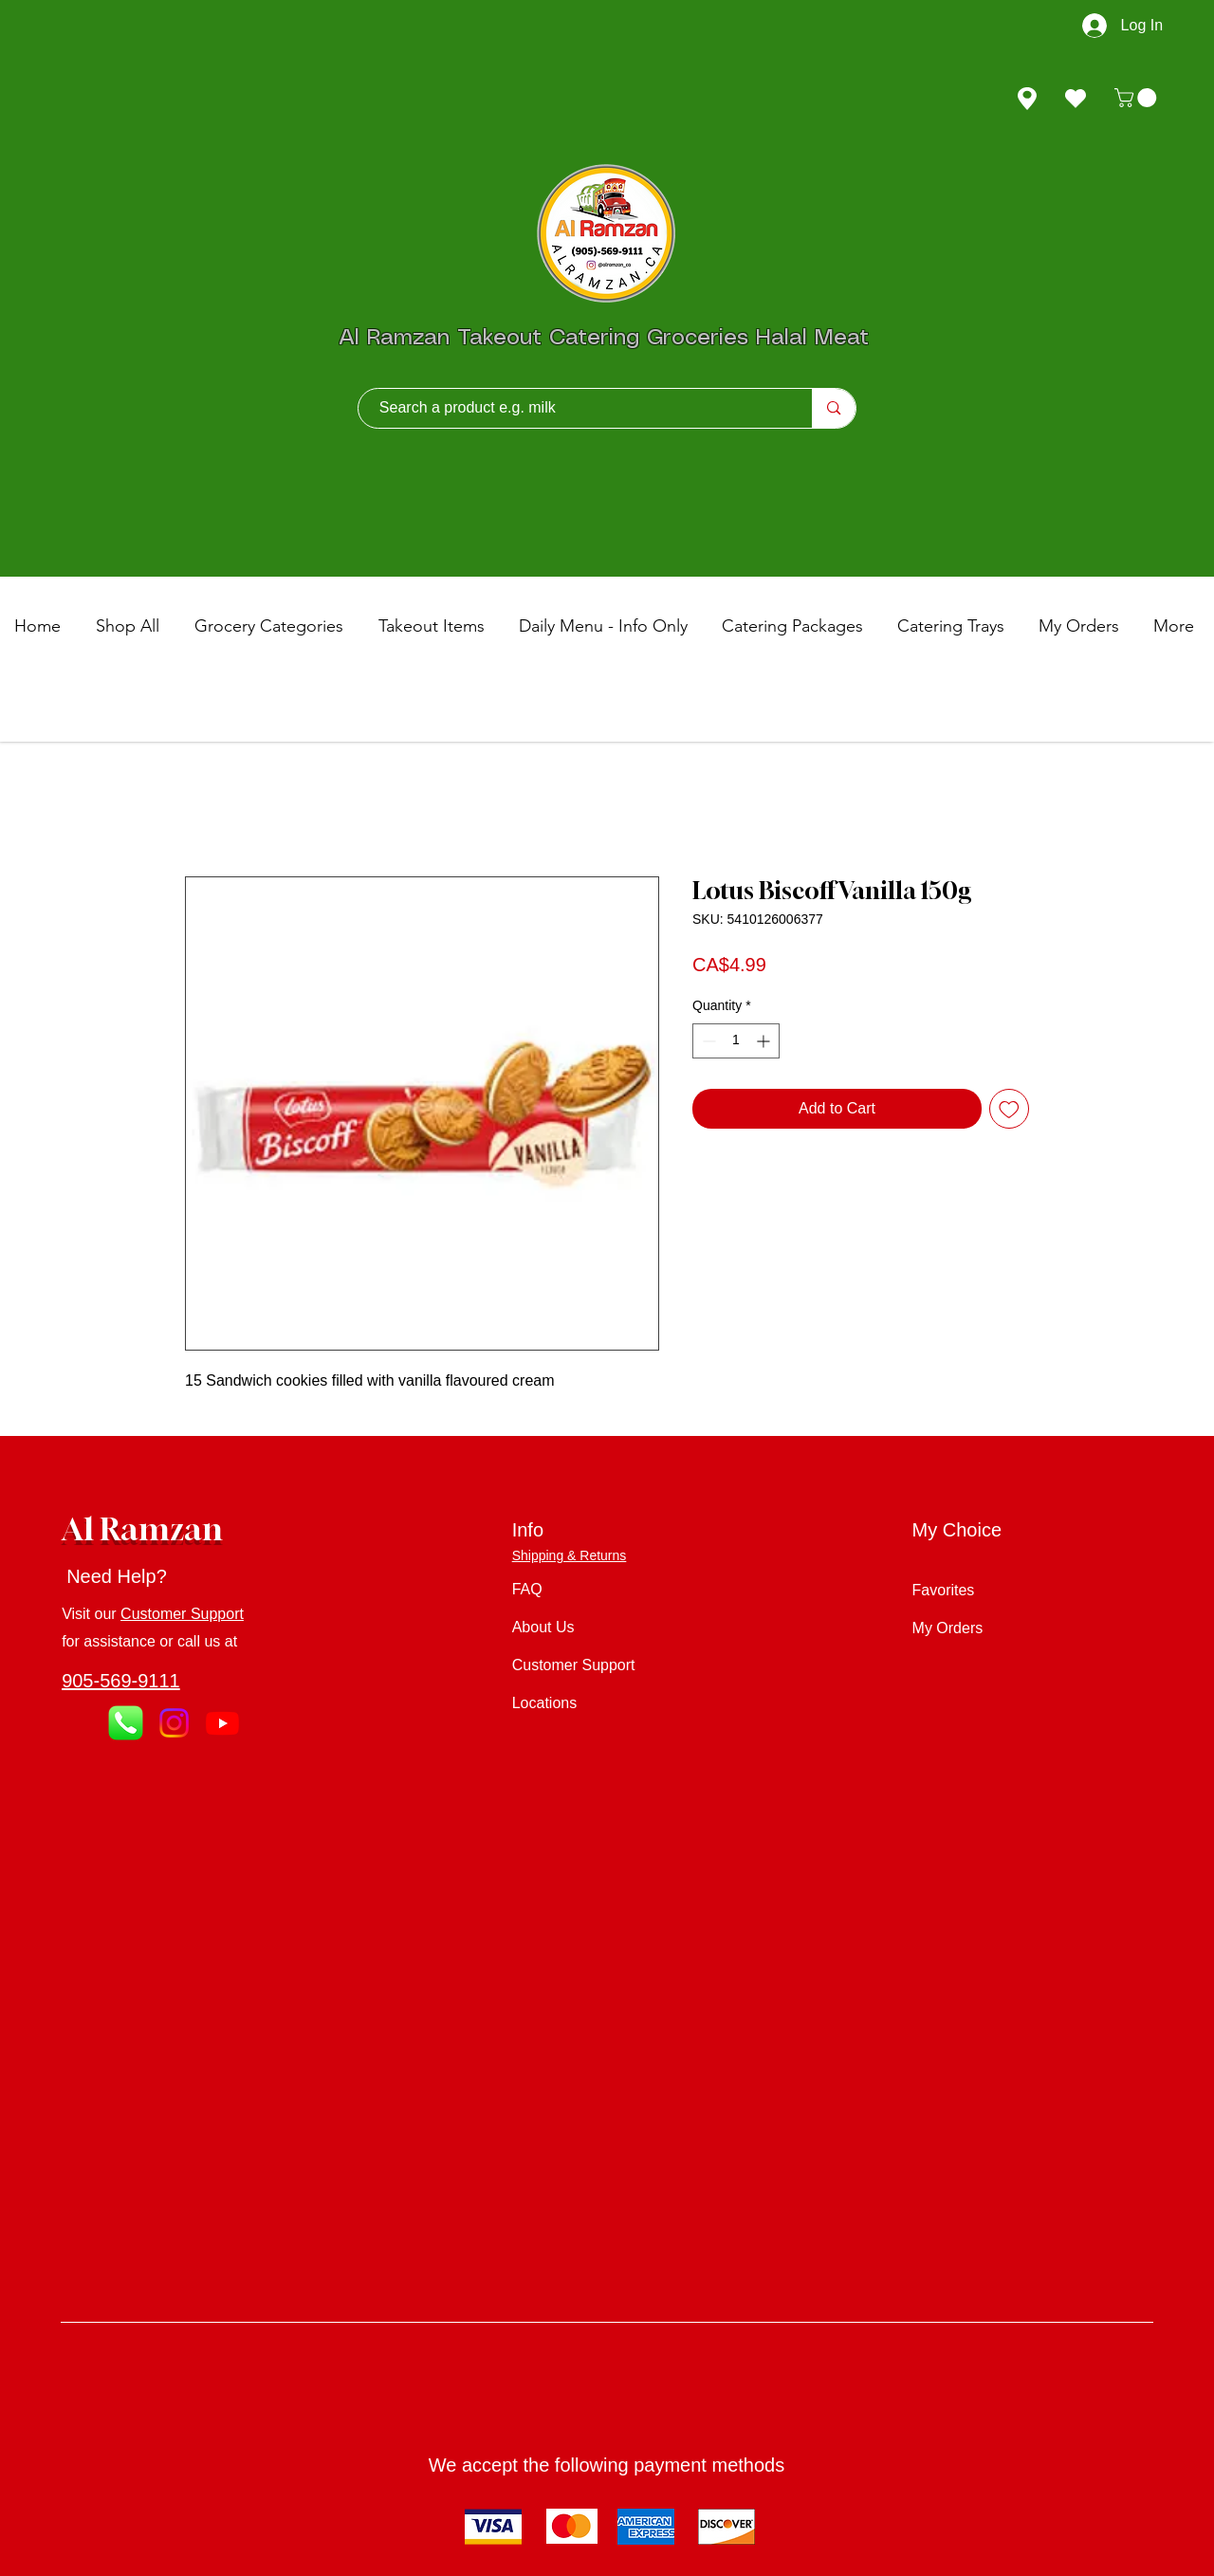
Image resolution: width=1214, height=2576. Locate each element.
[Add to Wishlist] (1009, 1109)
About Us (543, 1627)
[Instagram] (174, 1722)
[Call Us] (125, 1722)
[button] (1137, 97)
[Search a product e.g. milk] (576, 408)
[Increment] (765, 1041)
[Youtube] (222, 1722)
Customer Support (182, 1614)
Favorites (943, 1590)
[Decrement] (707, 1041)
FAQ (527, 1589)
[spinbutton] (736, 1041)
